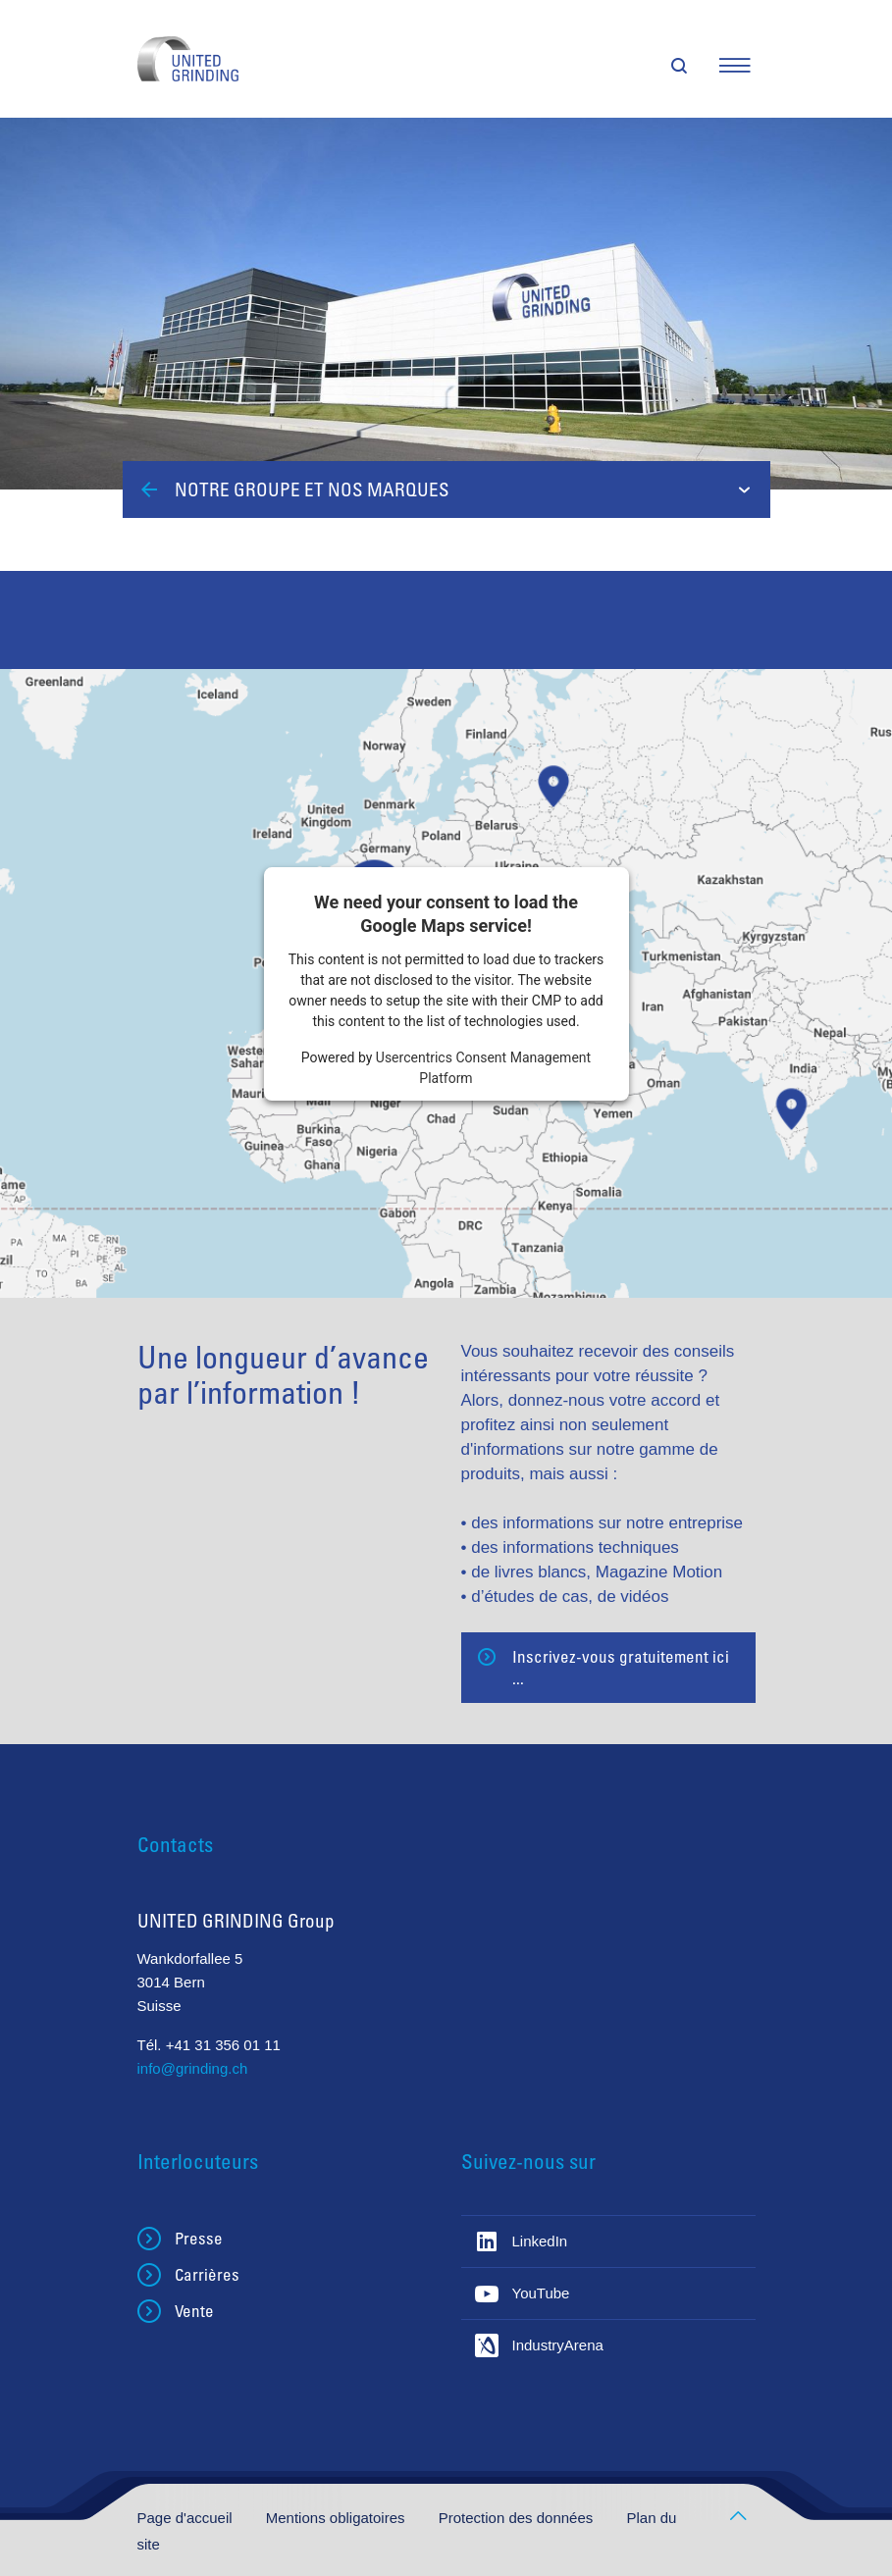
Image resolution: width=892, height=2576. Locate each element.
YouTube (541, 2293)
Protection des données (518, 2517)
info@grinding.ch (192, 2068)
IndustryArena (557, 2345)
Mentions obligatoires (337, 2517)
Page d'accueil (186, 2517)
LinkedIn (540, 2241)
